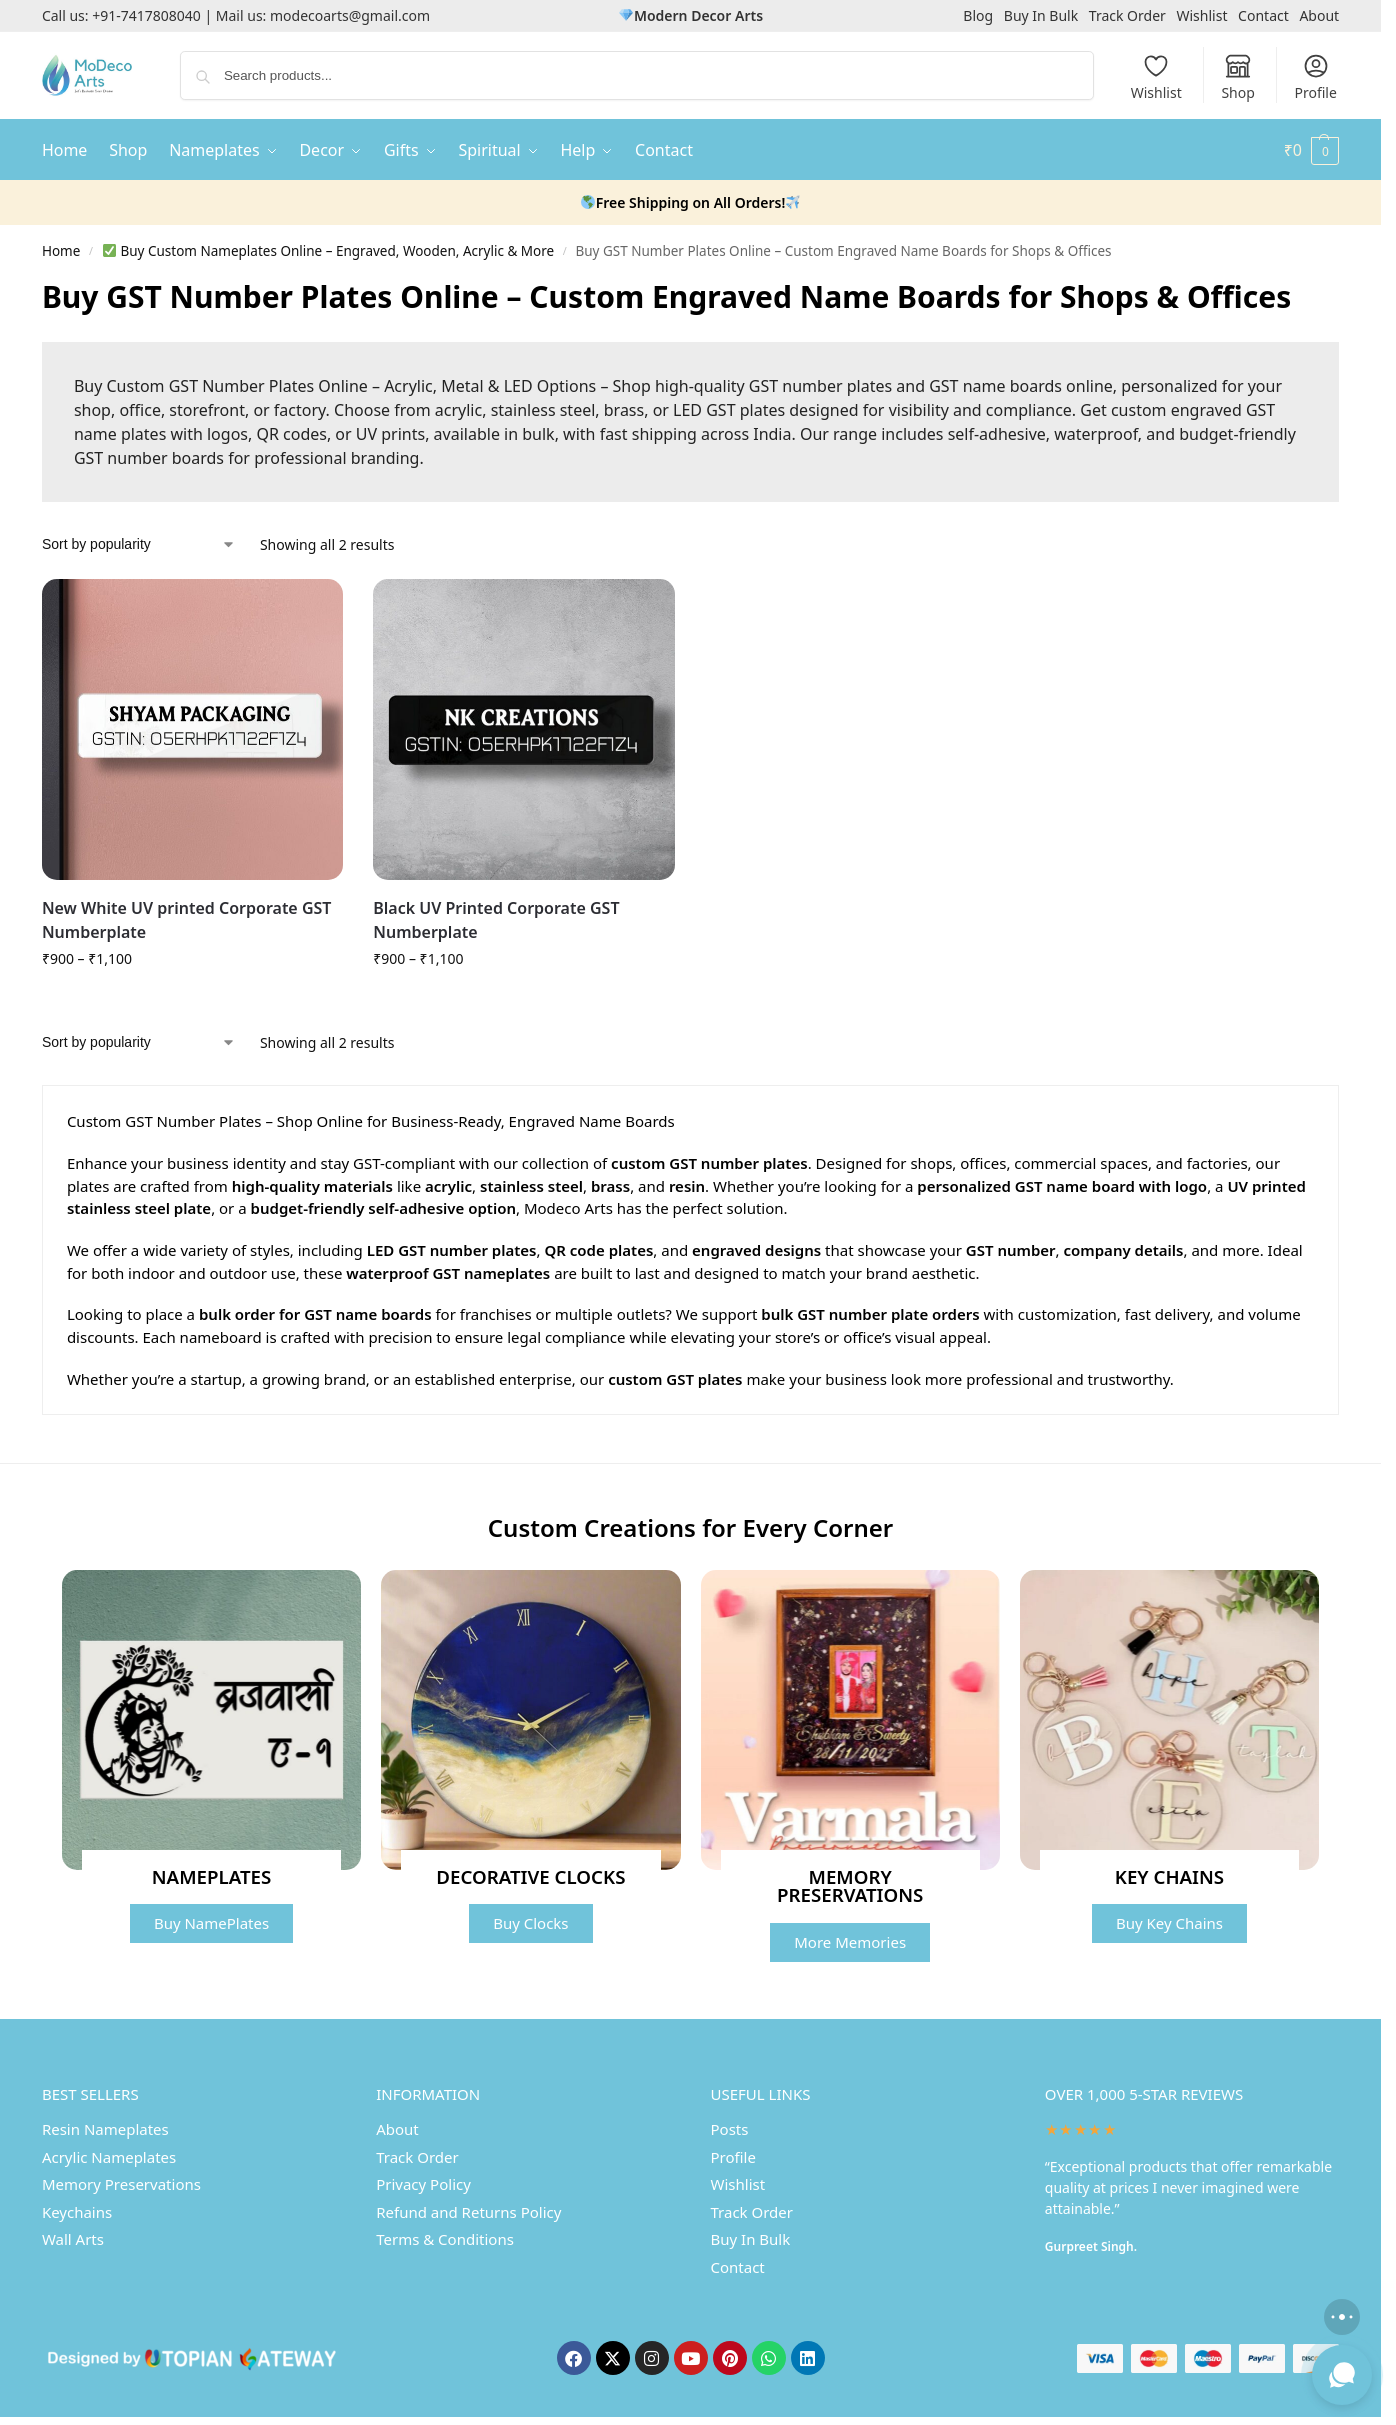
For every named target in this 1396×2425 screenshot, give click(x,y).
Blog (978, 15)
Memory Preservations (121, 2184)
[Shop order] (139, 544)
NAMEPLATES (212, 1876)
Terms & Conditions (445, 2239)
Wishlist (1201, 15)
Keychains (77, 2212)
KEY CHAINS (1169, 1876)
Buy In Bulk (1041, 15)
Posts (730, 2129)
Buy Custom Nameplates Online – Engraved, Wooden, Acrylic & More (329, 251)
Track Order (1127, 15)
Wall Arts (73, 2239)
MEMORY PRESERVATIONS (850, 1886)
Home (61, 251)
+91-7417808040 (146, 15)
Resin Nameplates (105, 2129)
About (1319, 15)
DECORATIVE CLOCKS (530, 1876)
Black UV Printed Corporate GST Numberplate (496, 920)
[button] (1311, 150)
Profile (1315, 77)
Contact (1263, 15)
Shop (1237, 77)
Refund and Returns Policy (468, 2212)
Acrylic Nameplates (109, 2157)
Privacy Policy (423, 2184)
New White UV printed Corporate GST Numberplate (187, 920)
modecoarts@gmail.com (350, 15)
